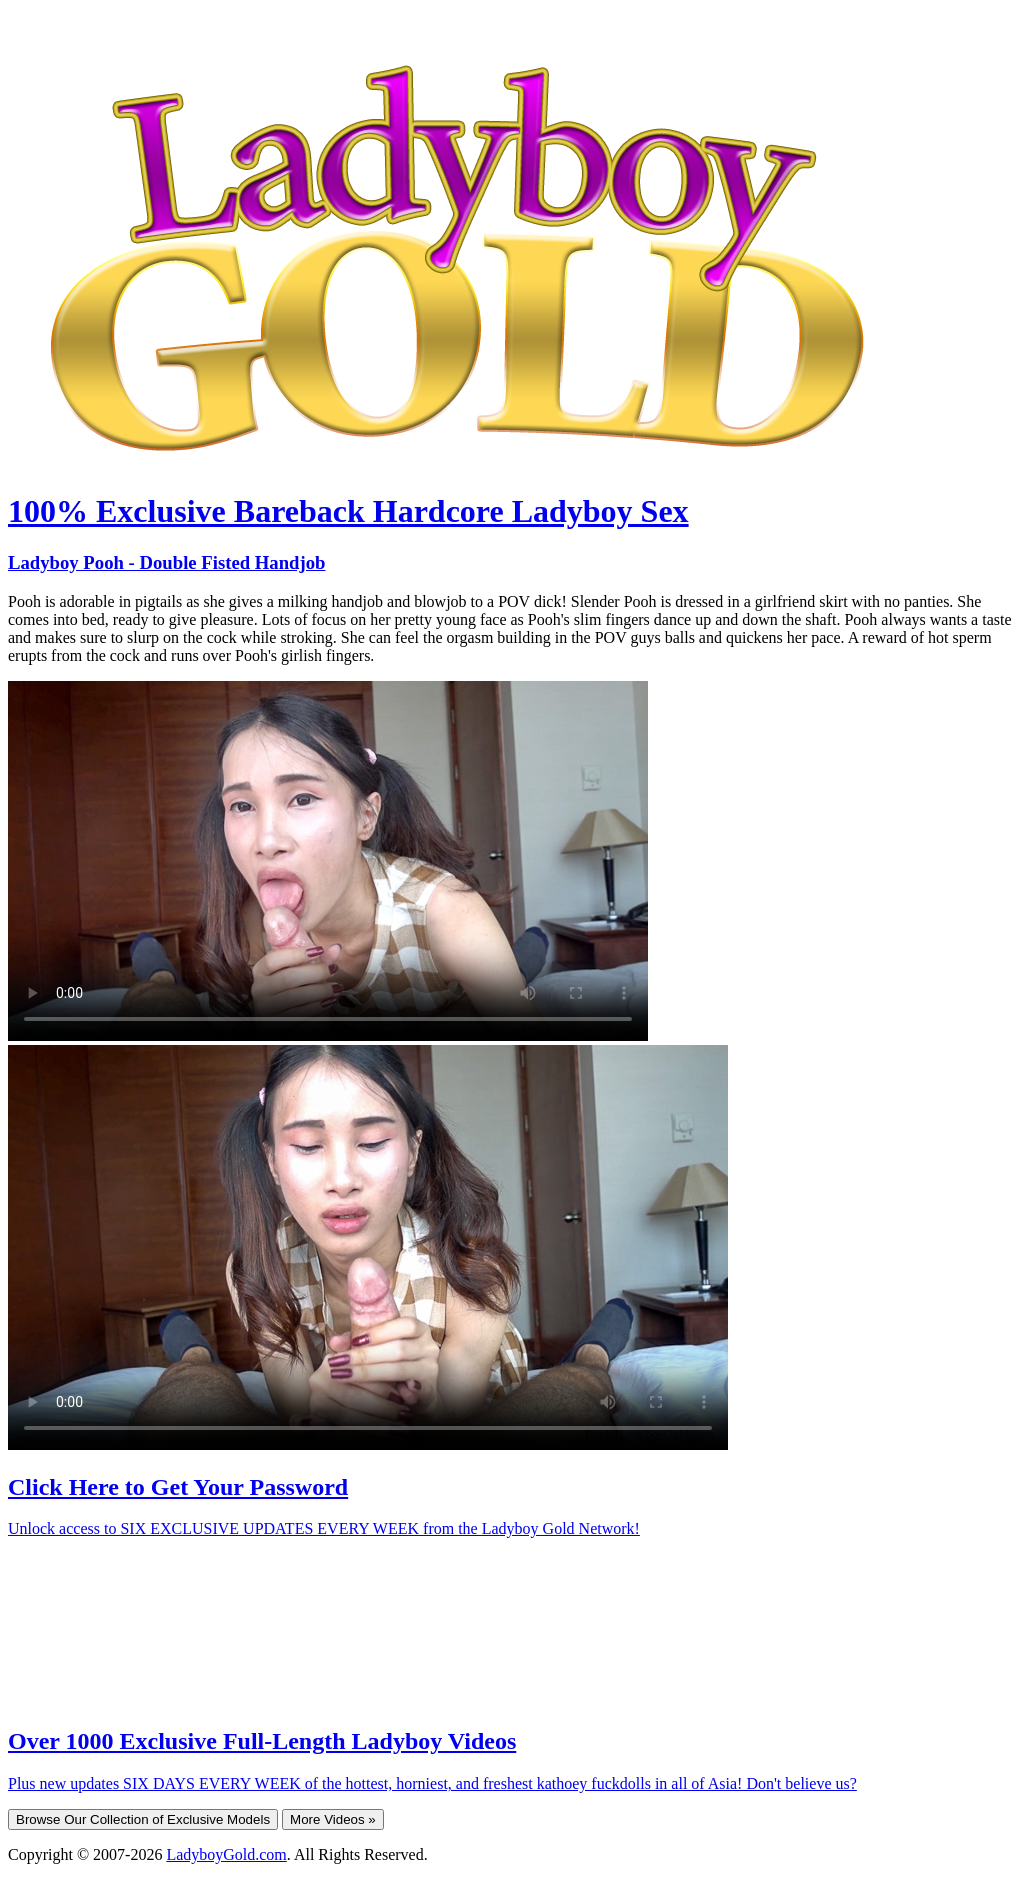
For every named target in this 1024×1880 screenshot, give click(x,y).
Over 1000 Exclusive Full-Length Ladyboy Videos (262, 1741)
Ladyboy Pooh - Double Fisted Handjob (167, 562)
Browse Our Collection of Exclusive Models (143, 1819)
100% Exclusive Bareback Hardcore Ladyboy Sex (348, 511)
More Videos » (333, 1819)
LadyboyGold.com (226, 1854)
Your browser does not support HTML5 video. (328, 861)
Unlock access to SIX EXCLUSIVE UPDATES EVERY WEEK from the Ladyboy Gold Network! (324, 1528)
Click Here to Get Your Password (178, 1487)
